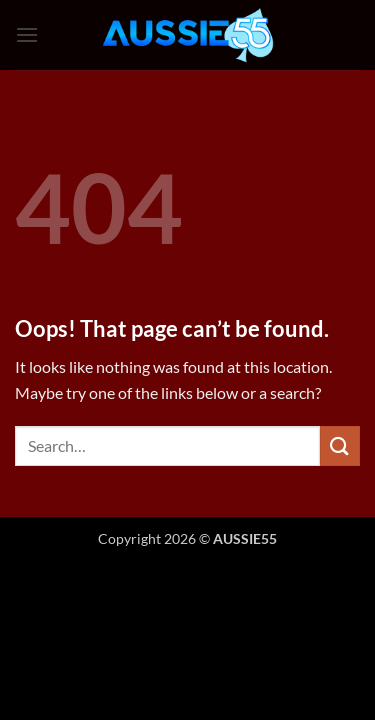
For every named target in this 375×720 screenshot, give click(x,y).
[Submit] (340, 445)
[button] (27, 34)
